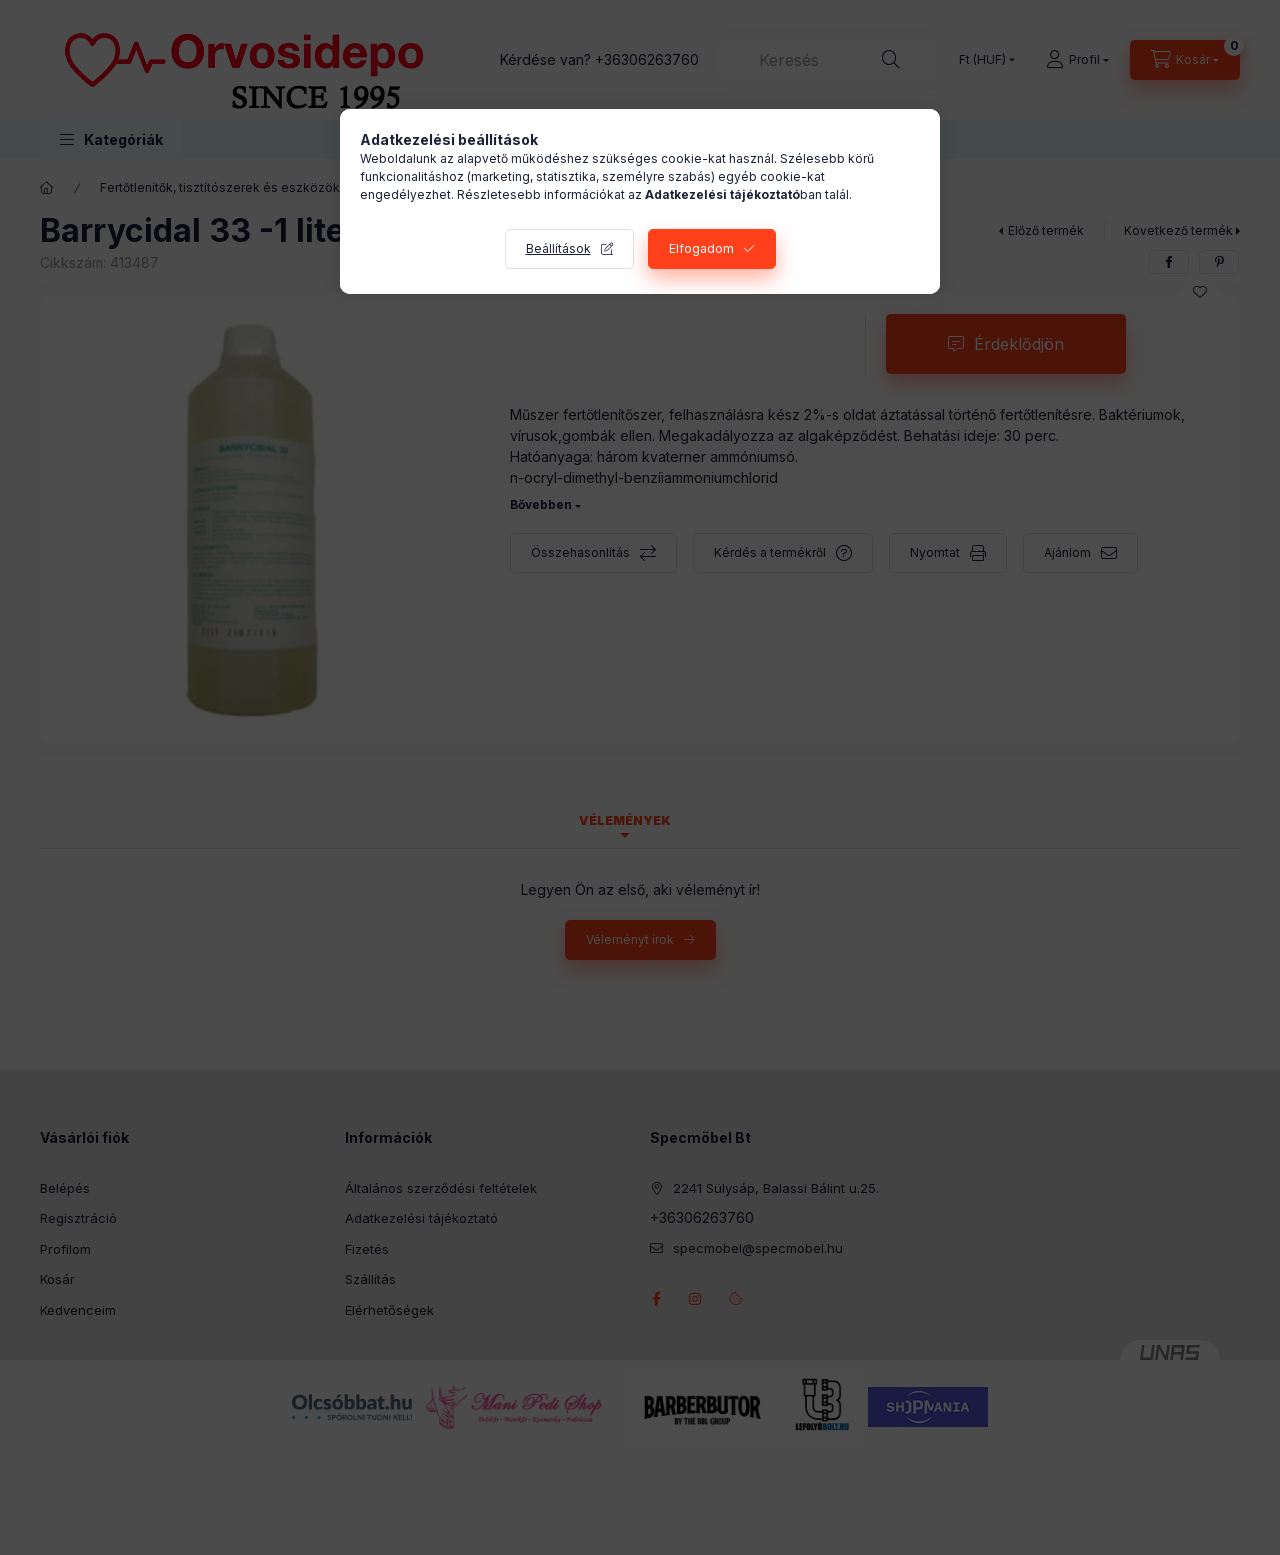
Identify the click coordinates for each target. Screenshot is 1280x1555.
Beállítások (558, 248)
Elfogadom (701, 248)
